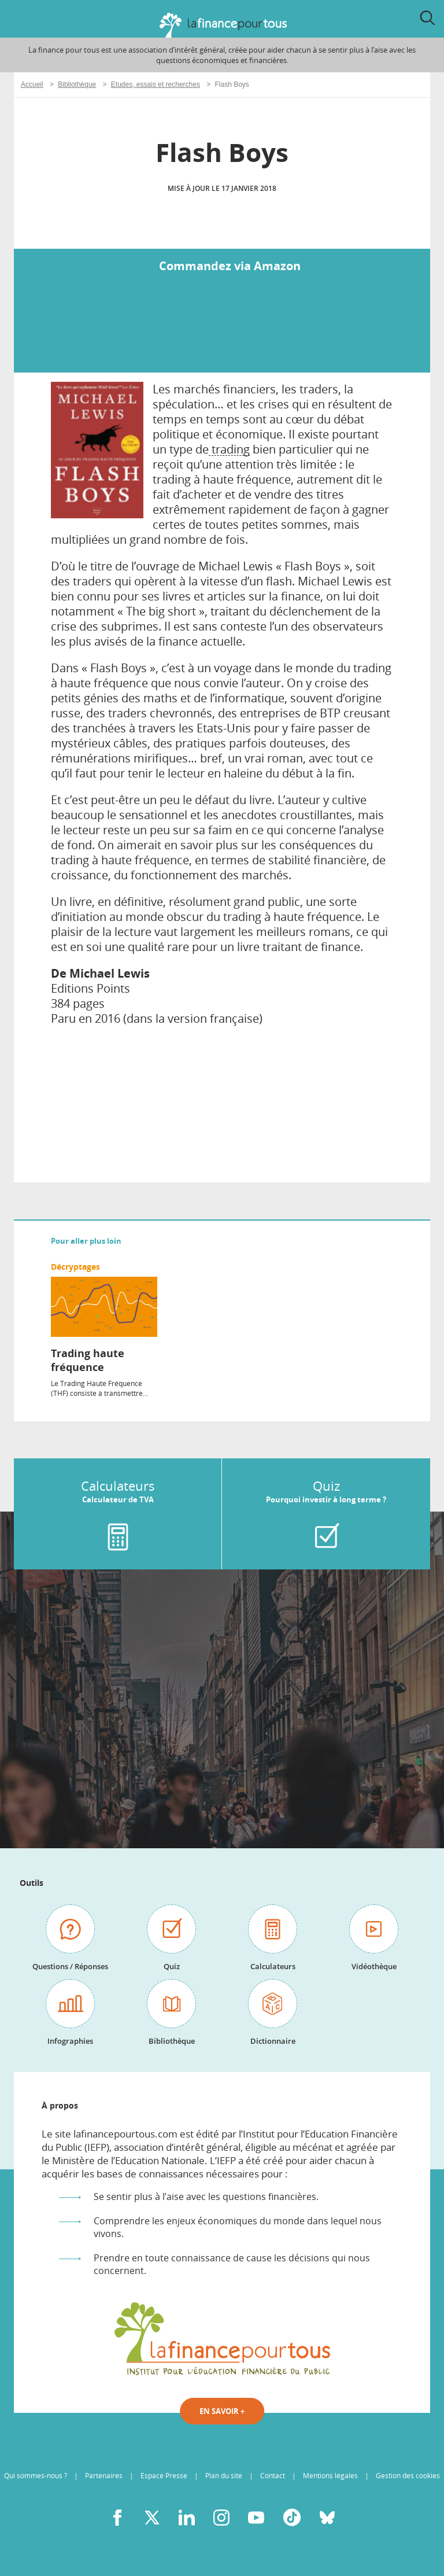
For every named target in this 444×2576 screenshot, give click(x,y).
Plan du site (223, 2476)
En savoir (222, 2411)
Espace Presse (163, 2476)
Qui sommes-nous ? (35, 2476)
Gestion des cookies (408, 2476)
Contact (272, 2476)
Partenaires (104, 2476)
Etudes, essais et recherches (155, 84)
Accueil (32, 84)
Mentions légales (330, 2476)
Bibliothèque (77, 84)
